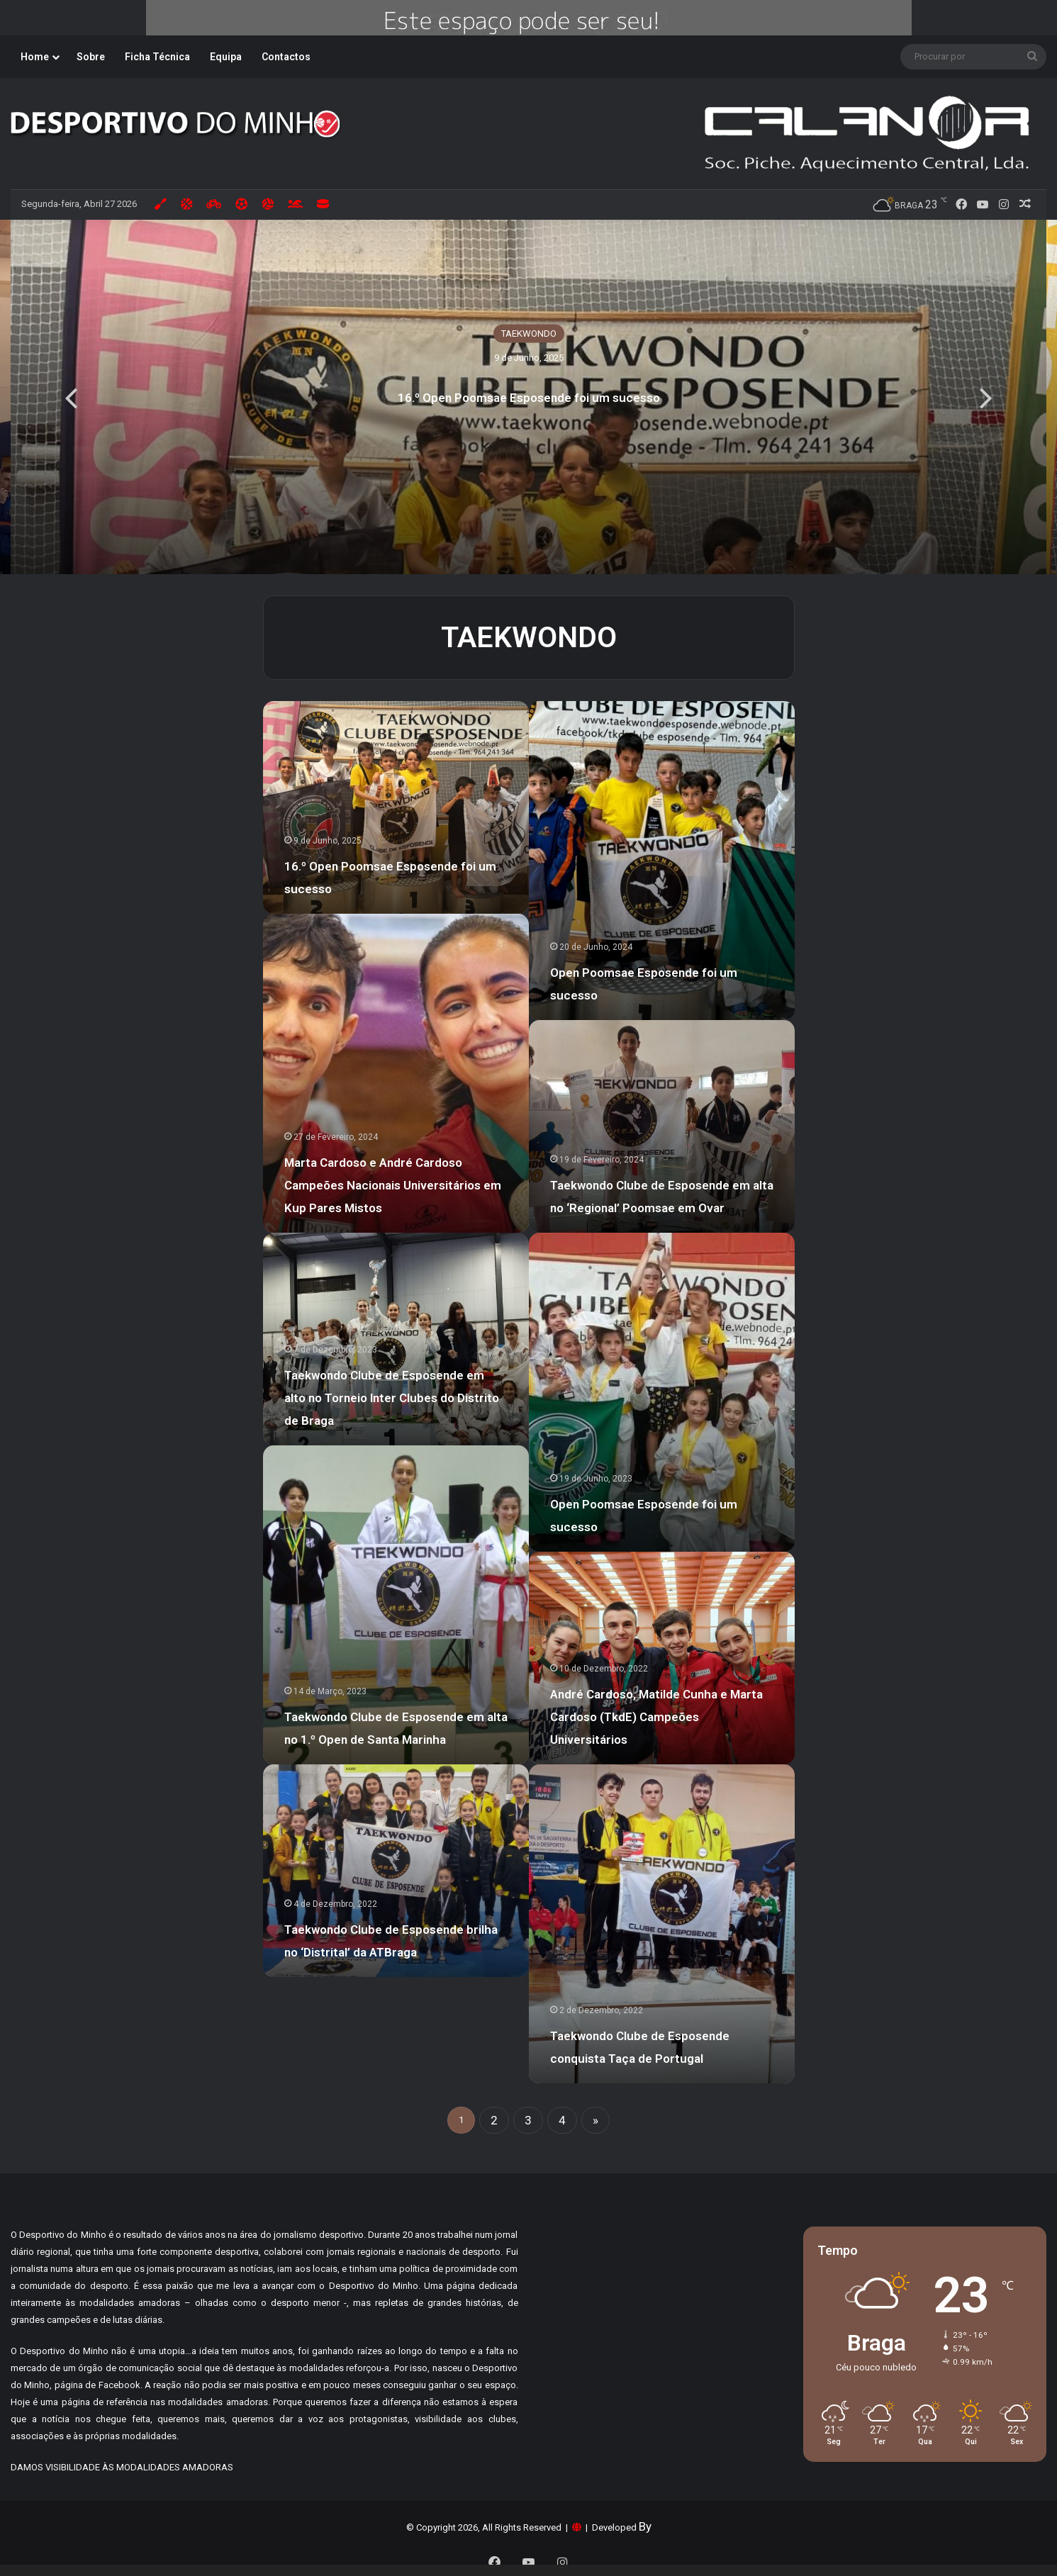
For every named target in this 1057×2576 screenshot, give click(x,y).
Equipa (226, 56)
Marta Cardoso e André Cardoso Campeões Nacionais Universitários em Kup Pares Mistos (392, 1185)
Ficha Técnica (157, 56)
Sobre (91, 56)
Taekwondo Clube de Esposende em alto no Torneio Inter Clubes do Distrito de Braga (391, 1398)
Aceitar (795, 2542)
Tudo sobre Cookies (477, 2536)
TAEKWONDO (529, 333)
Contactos (286, 56)
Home (35, 56)
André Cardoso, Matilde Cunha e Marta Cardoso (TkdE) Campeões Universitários (656, 1717)
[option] (528, 397)
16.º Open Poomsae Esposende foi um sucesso (529, 398)
